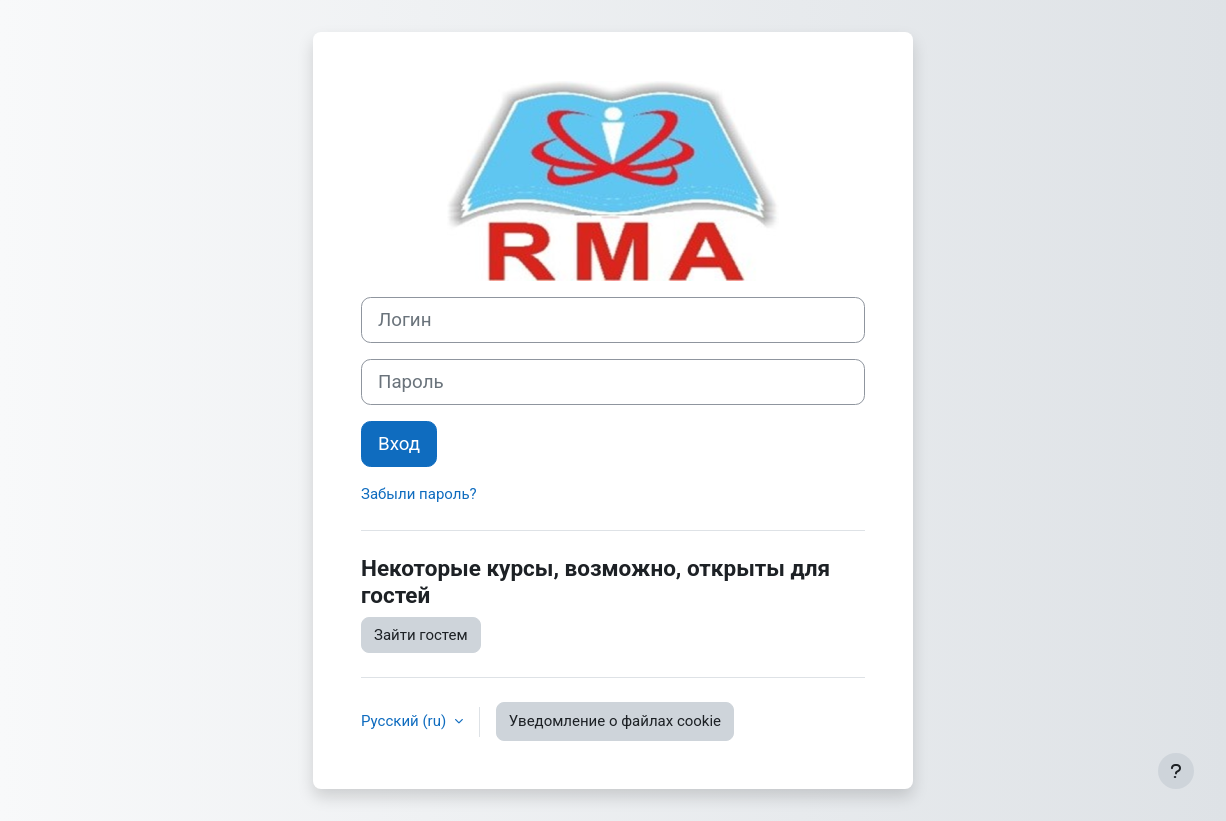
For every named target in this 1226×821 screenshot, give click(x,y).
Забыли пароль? (419, 494)
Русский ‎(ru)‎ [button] (405, 721)
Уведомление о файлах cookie (615, 721)
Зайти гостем (421, 635)
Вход (399, 444)
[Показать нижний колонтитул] (1176, 771)
